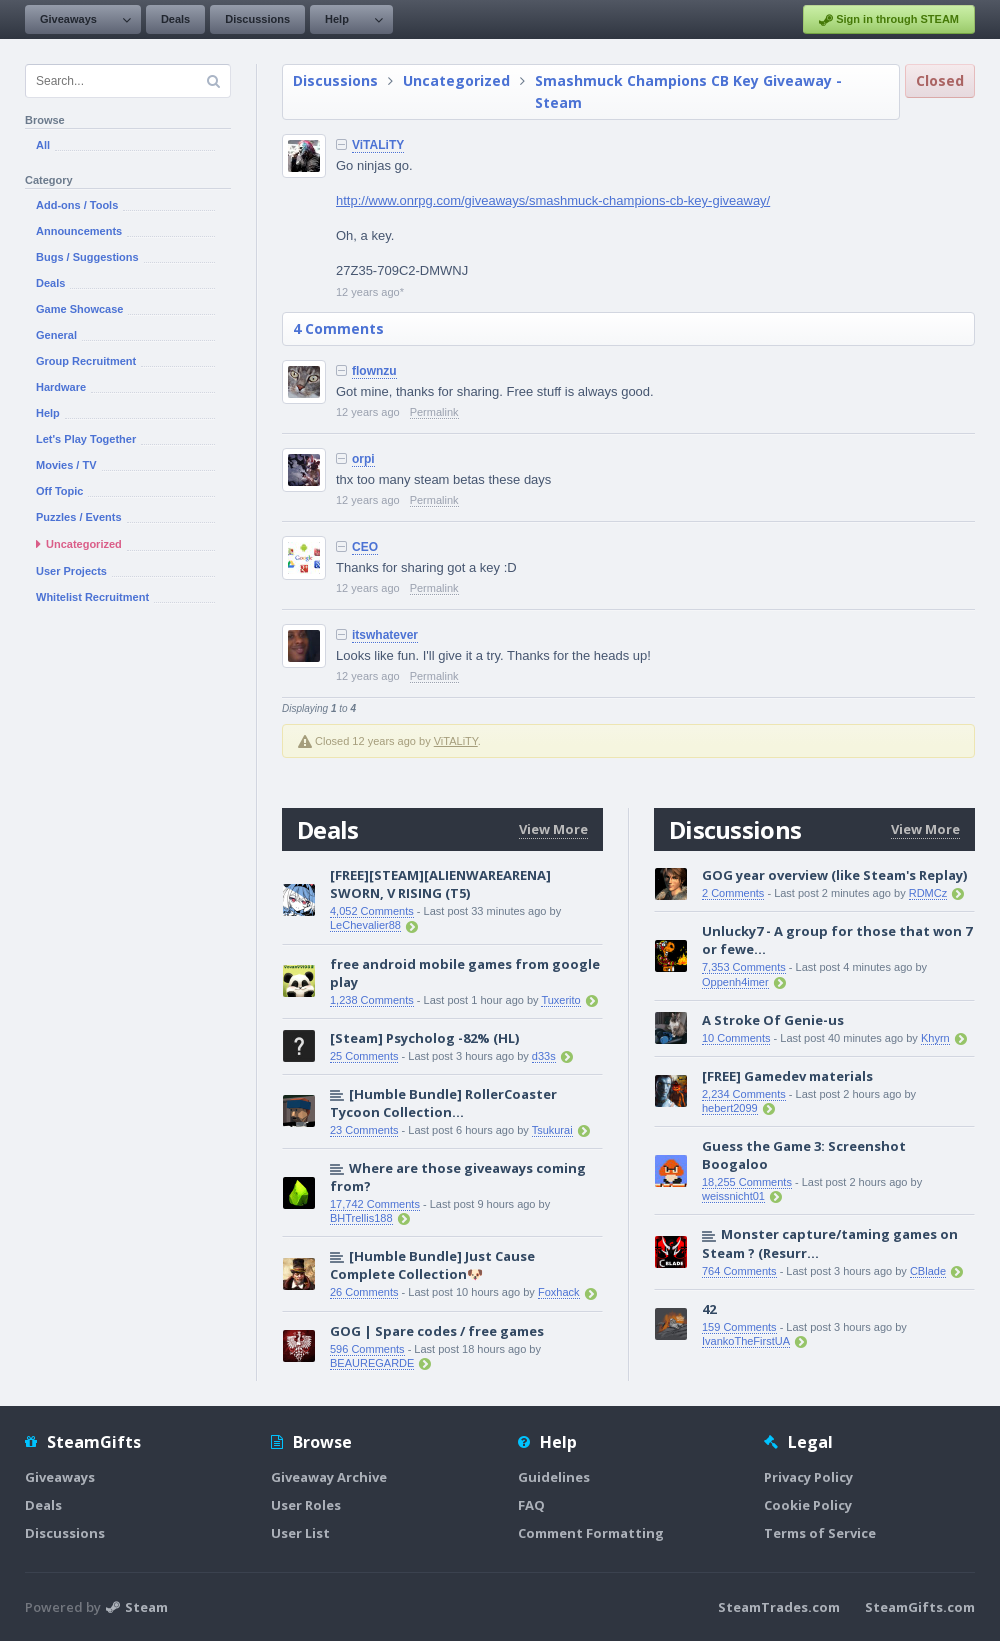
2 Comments (733, 893)
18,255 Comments (747, 1182)
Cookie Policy (808, 1505)
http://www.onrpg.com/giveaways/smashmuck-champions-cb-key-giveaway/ (553, 200)
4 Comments (338, 328)
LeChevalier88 (365, 925)
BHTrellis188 (361, 1218)
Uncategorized (456, 80)
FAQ (531, 1505)
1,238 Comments (372, 1000)
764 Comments (739, 1271)
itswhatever (385, 635)
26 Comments (364, 1292)
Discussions (257, 19)
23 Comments (364, 1130)
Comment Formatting (591, 1533)
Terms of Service (820, 1533)
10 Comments (736, 1038)
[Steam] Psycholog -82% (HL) (424, 1038)
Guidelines (554, 1477)
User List (300, 1533)
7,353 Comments (744, 967)
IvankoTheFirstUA (746, 1341)
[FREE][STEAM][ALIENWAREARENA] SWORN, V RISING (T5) (440, 884)
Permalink (434, 412)
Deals (175, 19)
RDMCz (928, 893)
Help (337, 19)
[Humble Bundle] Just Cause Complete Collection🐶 (432, 1265)
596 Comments (367, 1349)
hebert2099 (730, 1108)
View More (553, 829)
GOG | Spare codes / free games (437, 1331)
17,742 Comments (375, 1204)
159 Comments (739, 1327)
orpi (363, 459)
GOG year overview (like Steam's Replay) (834, 875)
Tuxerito (560, 1000)
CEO (365, 547)
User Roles (306, 1505)
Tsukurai (552, 1130)
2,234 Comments (744, 1094)
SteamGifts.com (920, 1607)
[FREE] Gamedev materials (787, 1076)
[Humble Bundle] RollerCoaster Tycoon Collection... (443, 1103)
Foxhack (559, 1292)
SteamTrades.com (779, 1607)
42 (709, 1309)
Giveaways (68, 19)
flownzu (374, 371)
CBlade (928, 1271)
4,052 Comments (372, 911)
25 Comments (364, 1056)
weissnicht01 (733, 1196)
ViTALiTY (378, 145)
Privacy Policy (808, 1477)
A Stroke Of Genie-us (773, 1020)
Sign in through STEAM (889, 20)
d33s (544, 1056)
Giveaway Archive (329, 1477)
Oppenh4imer (735, 982)
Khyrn (935, 1038)
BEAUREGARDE (372, 1363)
